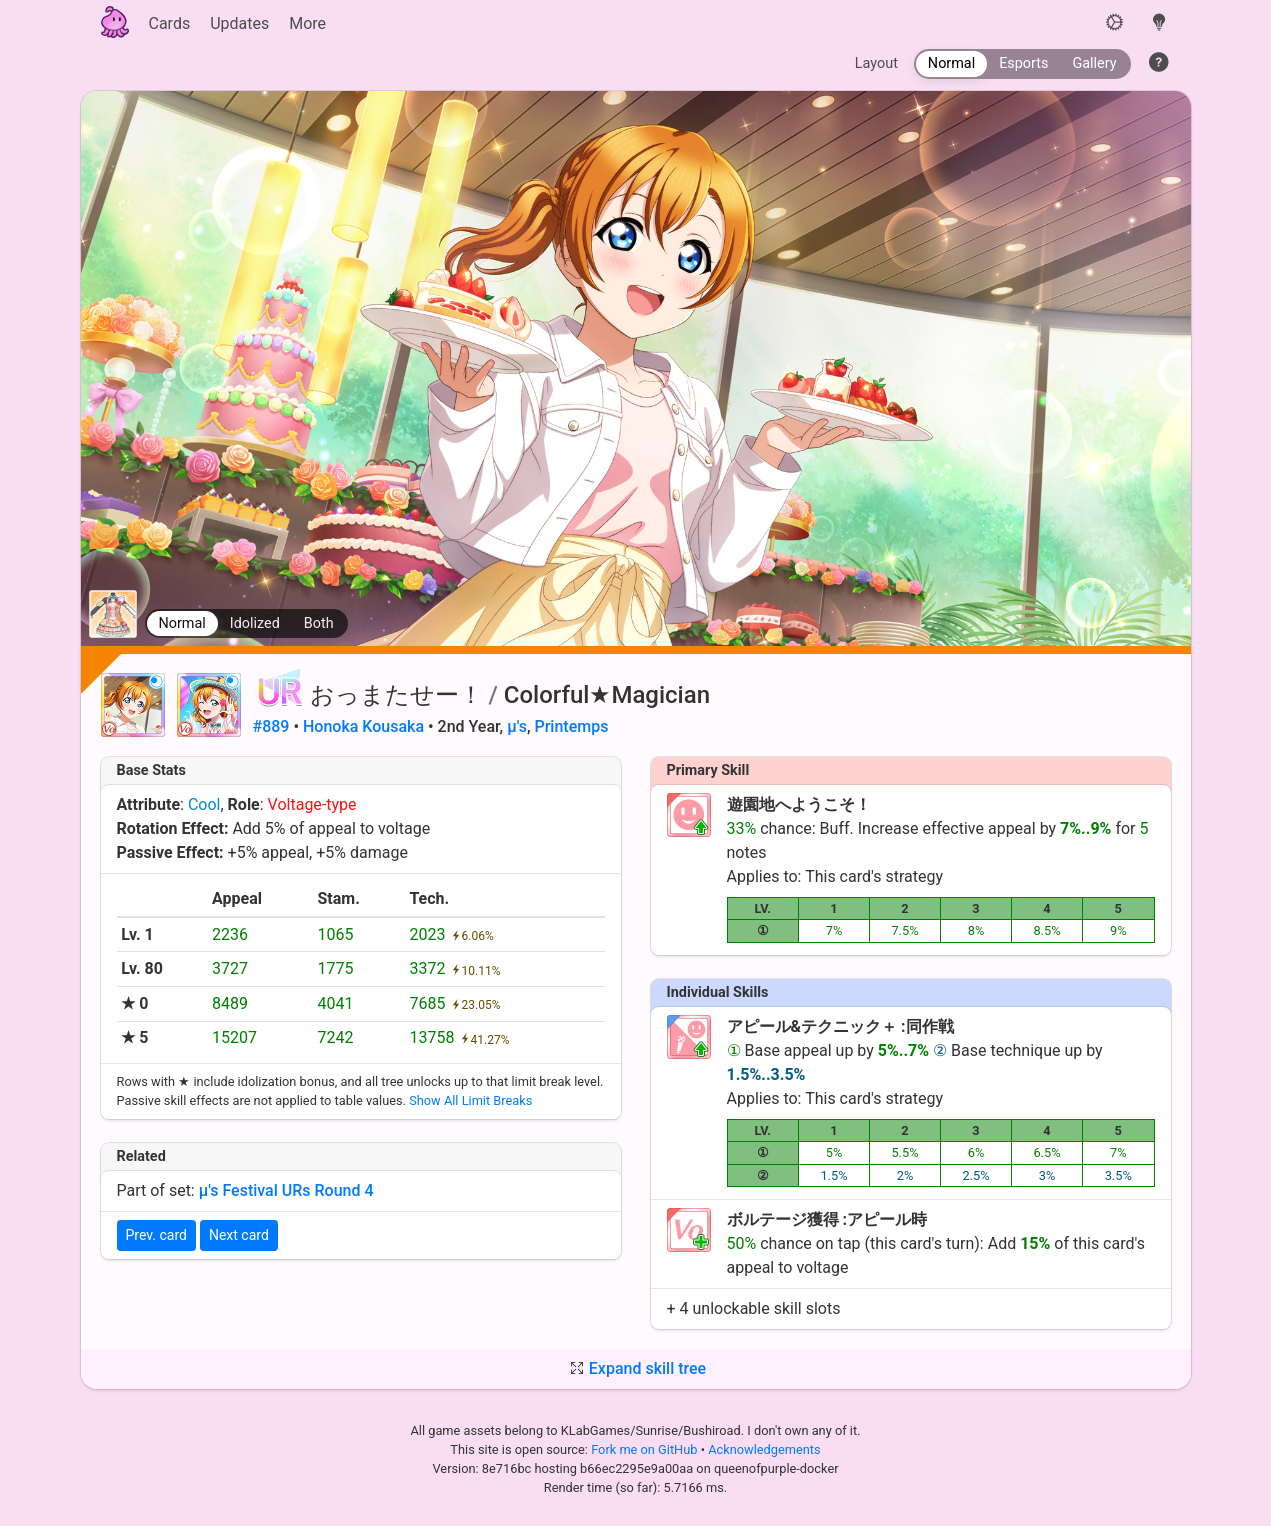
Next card (239, 1235)
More (307, 23)
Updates (239, 23)
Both (319, 623)
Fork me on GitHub (646, 1449)
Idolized (255, 623)
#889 (271, 726)
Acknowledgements (764, 1449)
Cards (170, 23)
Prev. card (156, 1235)
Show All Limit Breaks (470, 1100)
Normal (182, 623)
